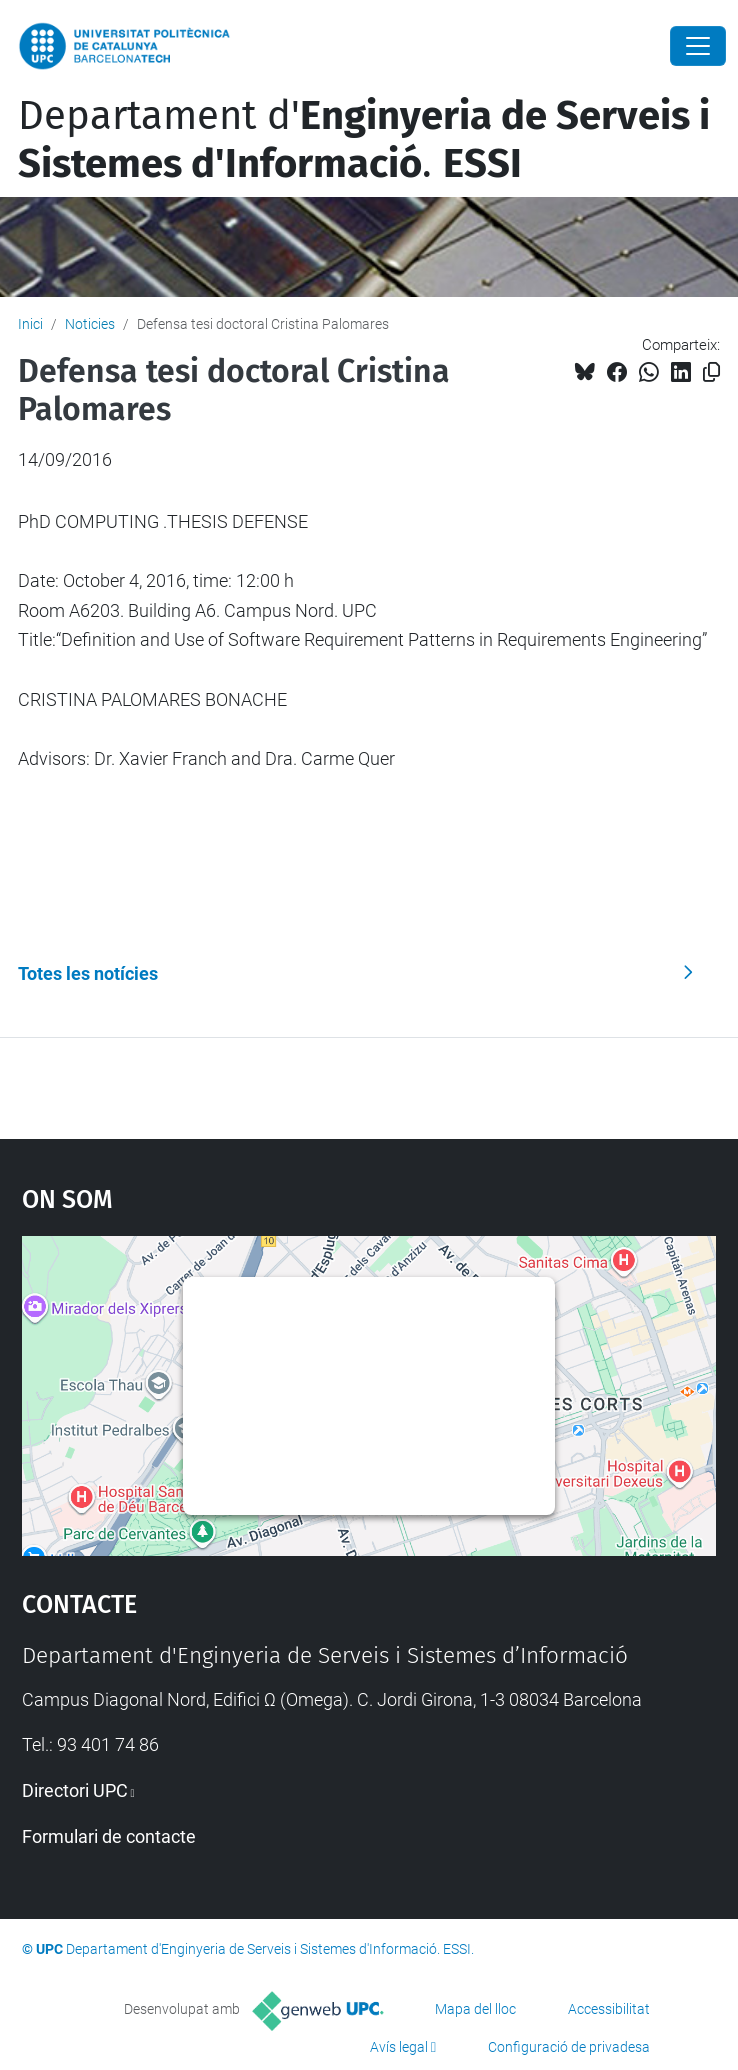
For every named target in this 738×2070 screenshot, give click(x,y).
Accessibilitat (609, 2009)
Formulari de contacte (109, 1836)
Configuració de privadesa (569, 2047)
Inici (30, 324)
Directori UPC (75, 1790)
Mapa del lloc (475, 2009)
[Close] (698, 46)
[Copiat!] (711, 372)
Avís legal (399, 2047)
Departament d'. (364, 140)
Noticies (90, 324)
